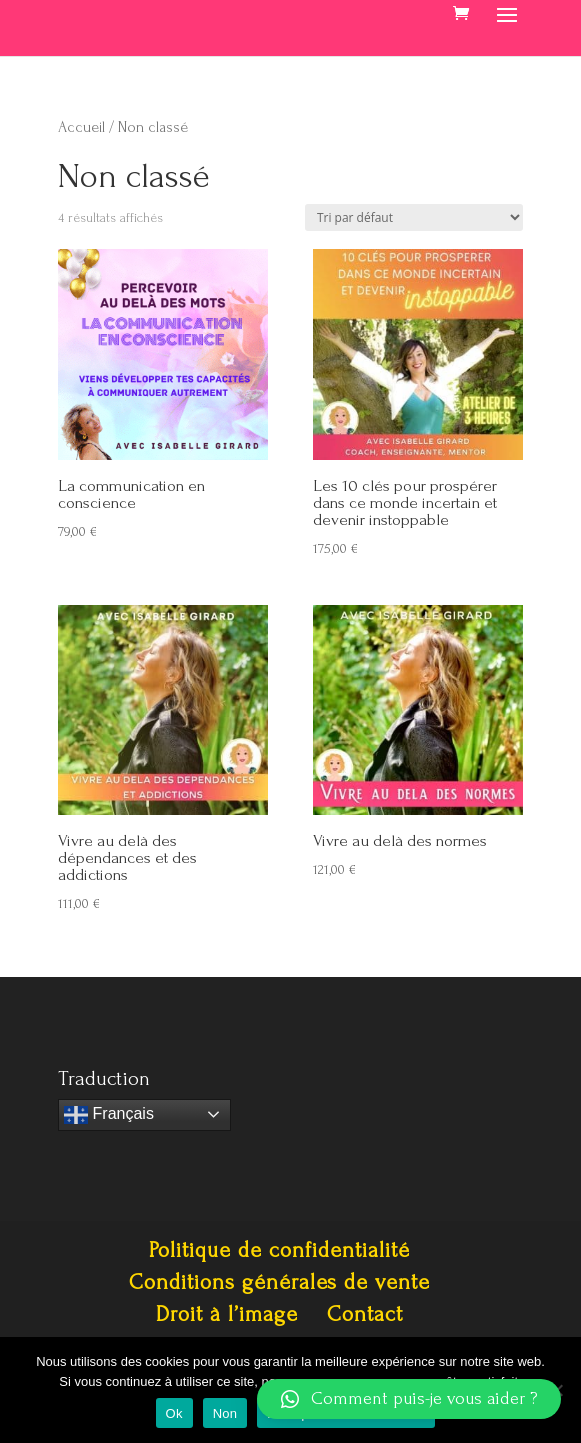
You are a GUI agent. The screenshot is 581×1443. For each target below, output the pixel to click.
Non (225, 1413)
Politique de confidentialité (279, 1250)
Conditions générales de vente (279, 1282)
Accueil (81, 127)
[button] (409, 1399)
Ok (174, 1413)
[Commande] (414, 217)
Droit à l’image (227, 1314)
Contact (365, 1314)
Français (109, 1115)
